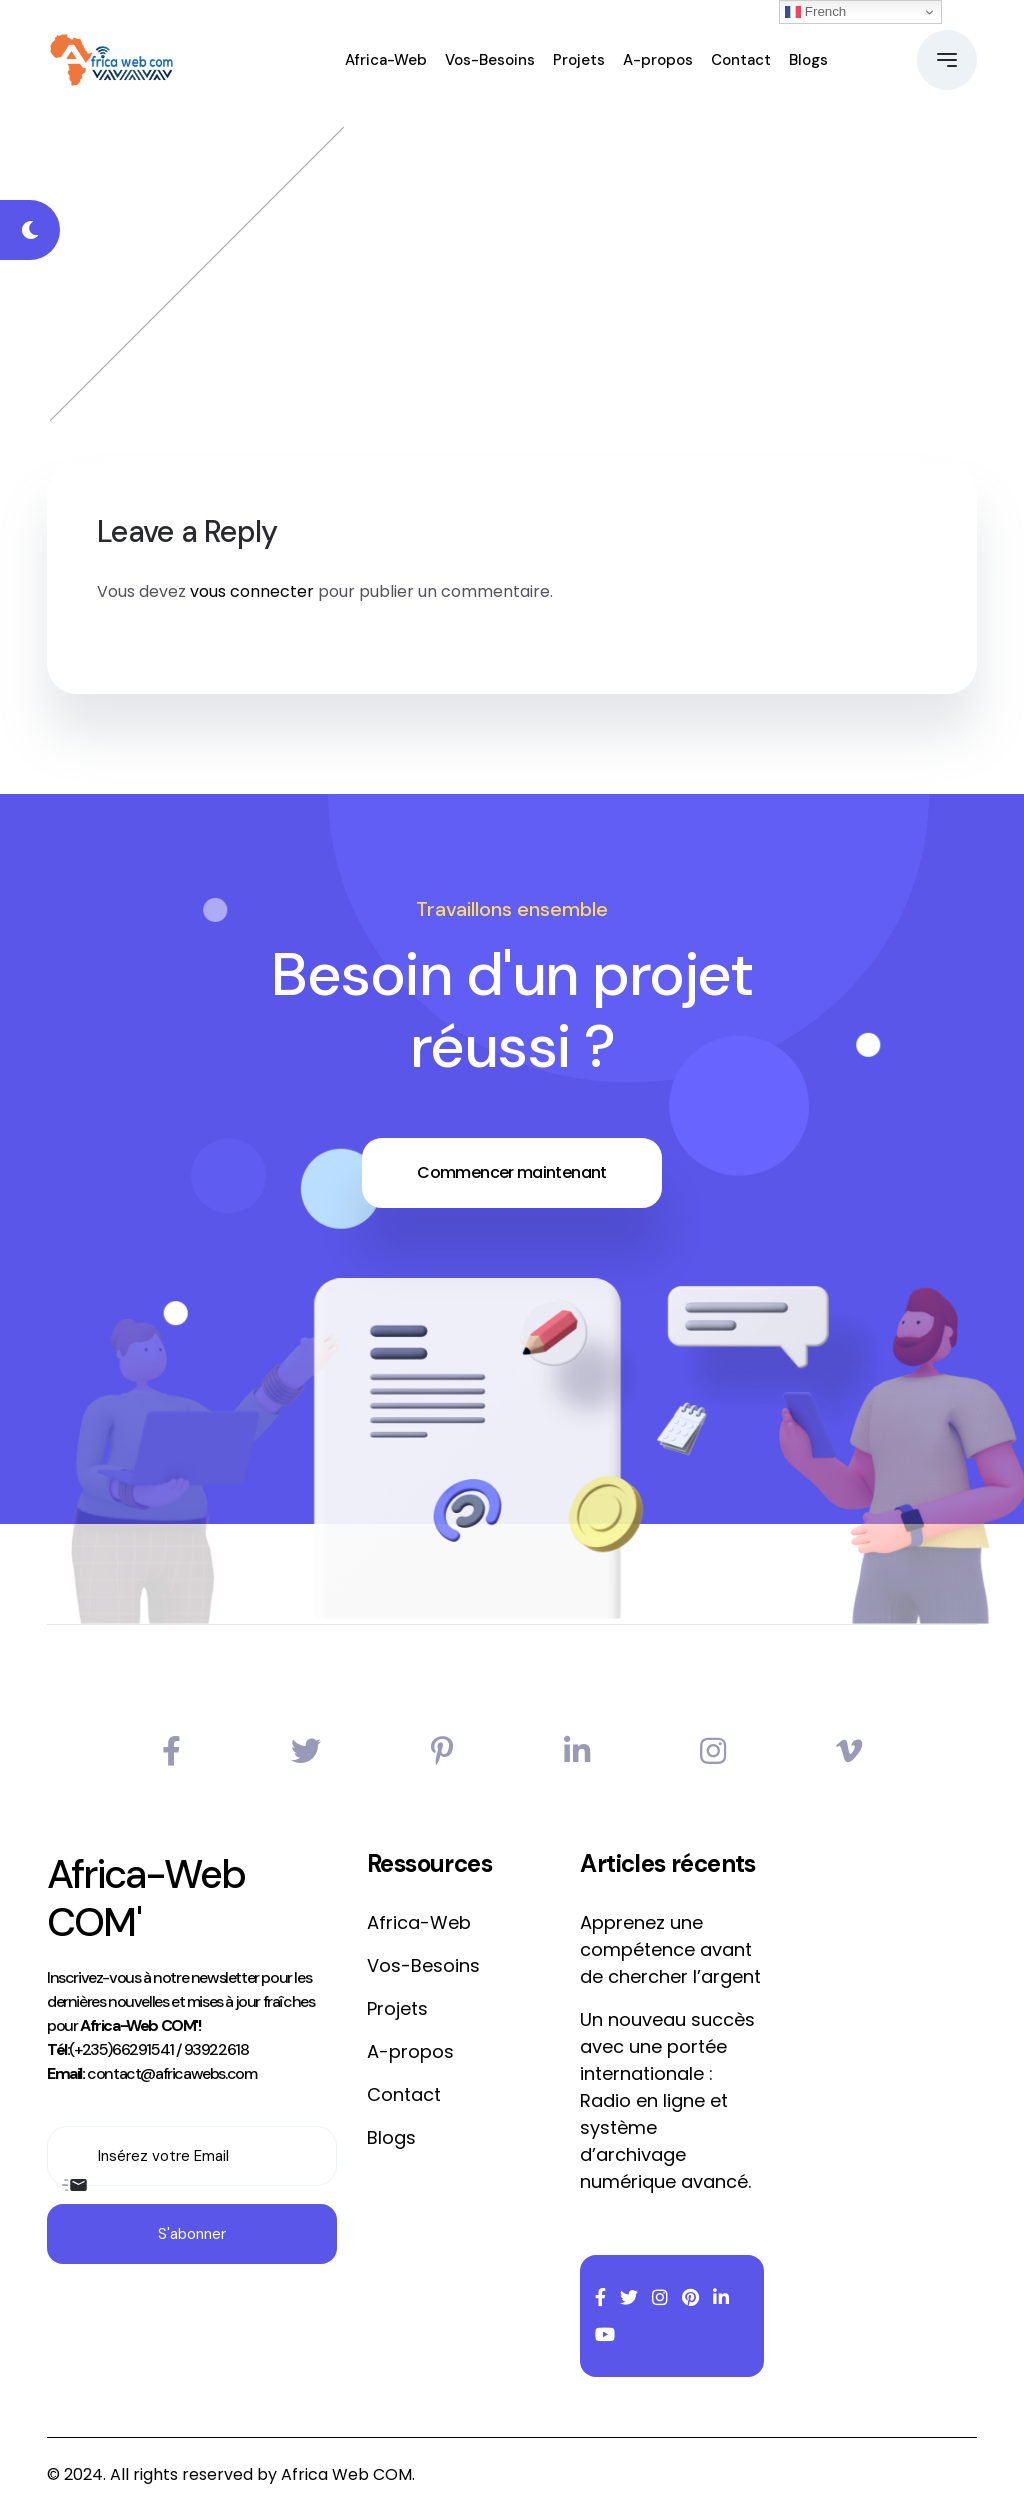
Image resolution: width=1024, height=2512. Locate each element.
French (815, 12)
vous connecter (252, 591)
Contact (741, 60)
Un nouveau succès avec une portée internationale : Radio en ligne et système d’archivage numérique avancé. (667, 2100)
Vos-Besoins (490, 60)
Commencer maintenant (511, 1172)
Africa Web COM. (348, 2474)
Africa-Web (386, 60)
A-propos (658, 60)
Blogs (808, 60)
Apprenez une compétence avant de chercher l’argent (670, 1949)
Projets (579, 60)
